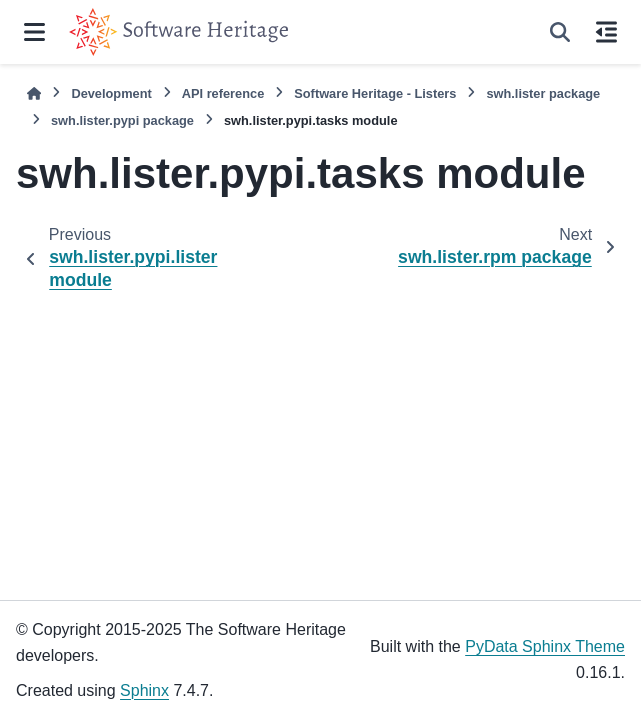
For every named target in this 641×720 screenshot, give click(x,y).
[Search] (560, 32)
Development (111, 93)
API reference (223, 93)
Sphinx (144, 690)
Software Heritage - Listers (375, 93)
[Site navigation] (34, 32)
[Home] (34, 93)
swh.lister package (543, 93)
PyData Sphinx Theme (545, 646)
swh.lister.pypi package (122, 120)
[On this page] (606, 32)
